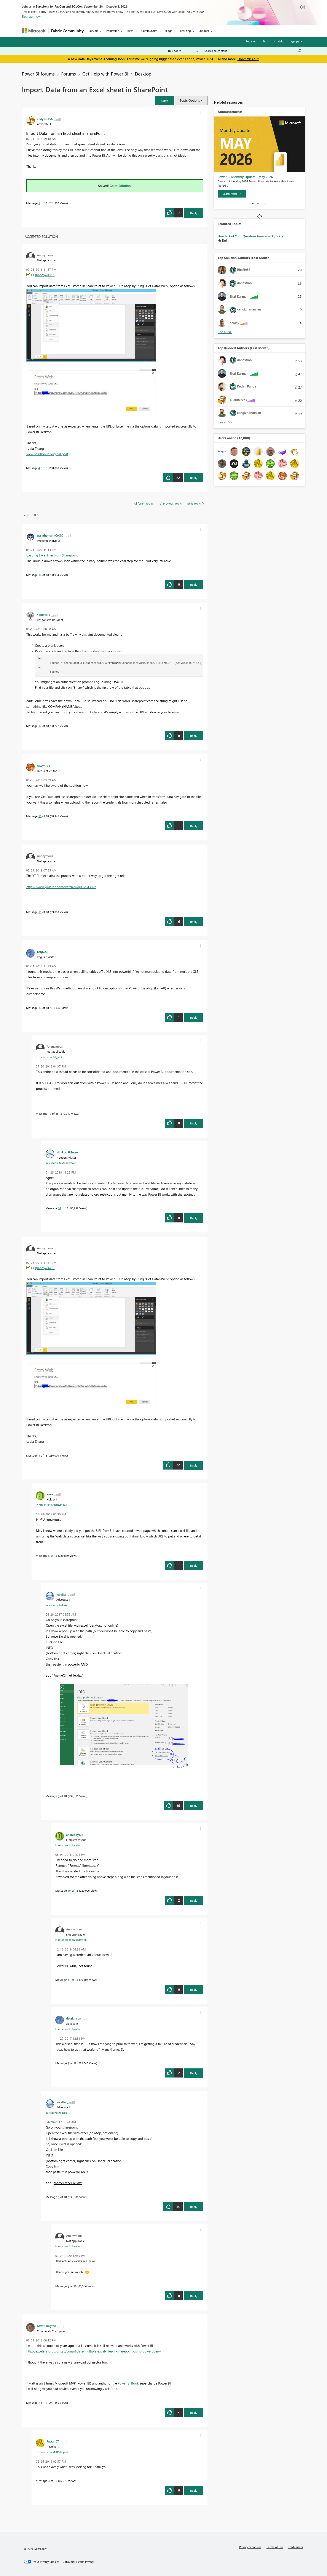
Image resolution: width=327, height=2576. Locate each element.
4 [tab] (261, 203)
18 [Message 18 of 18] (39, 575)
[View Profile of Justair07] (53, 2441)
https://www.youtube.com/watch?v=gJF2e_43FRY (61, 887)
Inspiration (112, 30)
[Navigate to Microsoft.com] (33, 30)
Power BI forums (38, 74)
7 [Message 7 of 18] (68, 2286)
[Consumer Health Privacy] (78, 2562)
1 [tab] (253, 203)
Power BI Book (128, 2383)
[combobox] (253, 51)
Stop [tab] (265, 204)
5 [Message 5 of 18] (49, 1555)
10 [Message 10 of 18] (69, 1890)
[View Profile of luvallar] (61, 1594)
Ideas (130, 30)
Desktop (143, 74)
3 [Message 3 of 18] (49, 2481)
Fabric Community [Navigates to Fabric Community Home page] (67, 30)
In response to (49, 1057)
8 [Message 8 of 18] (58, 1796)
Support (204, 30)
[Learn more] (232, 194)
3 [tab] (258, 203)
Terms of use (274, 2547)
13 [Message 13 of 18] (49, 1113)
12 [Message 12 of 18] (39, 1008)
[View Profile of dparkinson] (73, 2018)
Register (251, 41)
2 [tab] (255, 203)
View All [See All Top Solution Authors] (225, 332)
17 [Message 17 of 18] (39, 726)
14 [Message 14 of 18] (59, 1208)
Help (281, 41)
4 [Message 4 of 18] (39, 468)
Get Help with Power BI (105, 74)
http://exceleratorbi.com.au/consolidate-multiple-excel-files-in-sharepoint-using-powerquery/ (93, 2351)
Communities (149, 30)
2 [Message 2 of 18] (39, 2402)
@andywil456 (44, 275)
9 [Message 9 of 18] (68, 2063)
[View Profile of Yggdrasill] (43, 614)
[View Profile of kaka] (50, 1494)
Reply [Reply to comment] (193, 478)
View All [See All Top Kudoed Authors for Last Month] (225, 422)
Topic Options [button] (190, 100)
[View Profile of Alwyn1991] (44, 765)
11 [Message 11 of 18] (69, 1979)
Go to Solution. (121, 185)
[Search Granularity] (183, 51)
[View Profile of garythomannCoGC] (50, 535)
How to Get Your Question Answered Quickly (250, 236)
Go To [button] (295, 41)
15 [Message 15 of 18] (39, 912)
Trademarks (295, 2547)
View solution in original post (47, 454)
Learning (185, 30)
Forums (93, 30)
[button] (164, 100)
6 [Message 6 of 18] (58, 2197)
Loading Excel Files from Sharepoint (52, 555)
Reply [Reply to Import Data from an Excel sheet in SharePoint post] (193, 213)
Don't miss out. (248, 59)
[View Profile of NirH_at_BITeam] (67, 1152)
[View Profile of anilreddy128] (74, 1834)
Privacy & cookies (250, 2547)
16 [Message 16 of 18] (39, 816)
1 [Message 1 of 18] (39, 203)
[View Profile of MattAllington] (46, 2326)
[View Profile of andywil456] (45, 119)
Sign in (267, 41)
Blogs (168, 30)
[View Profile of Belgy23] (42, 951)
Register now (31, 16)
